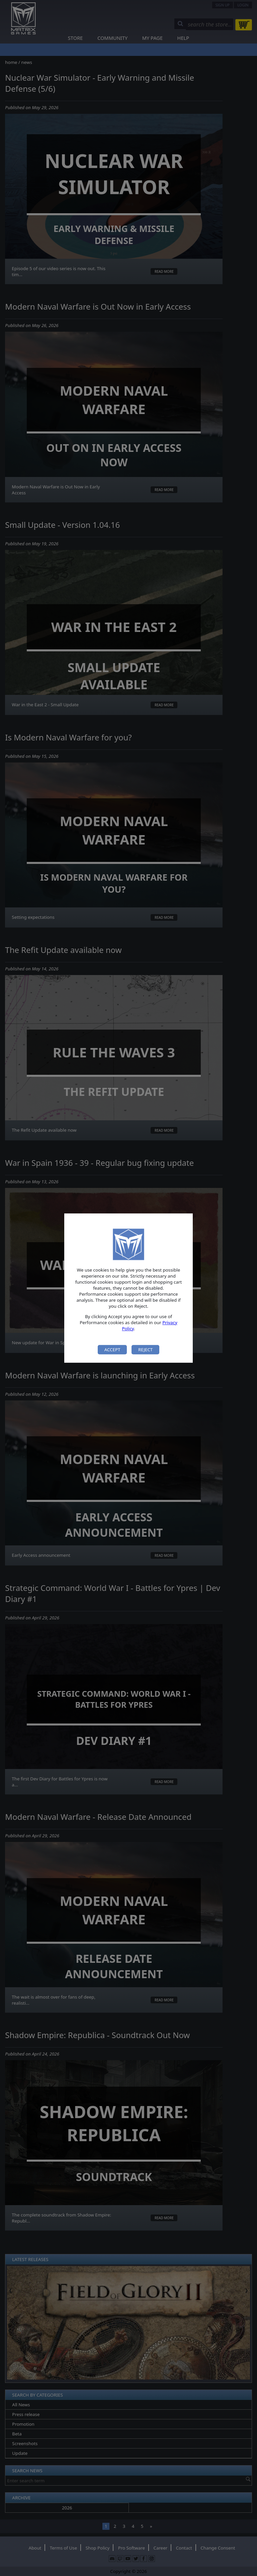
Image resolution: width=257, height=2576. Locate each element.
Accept (112, 1350)
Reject (145, 1350)
